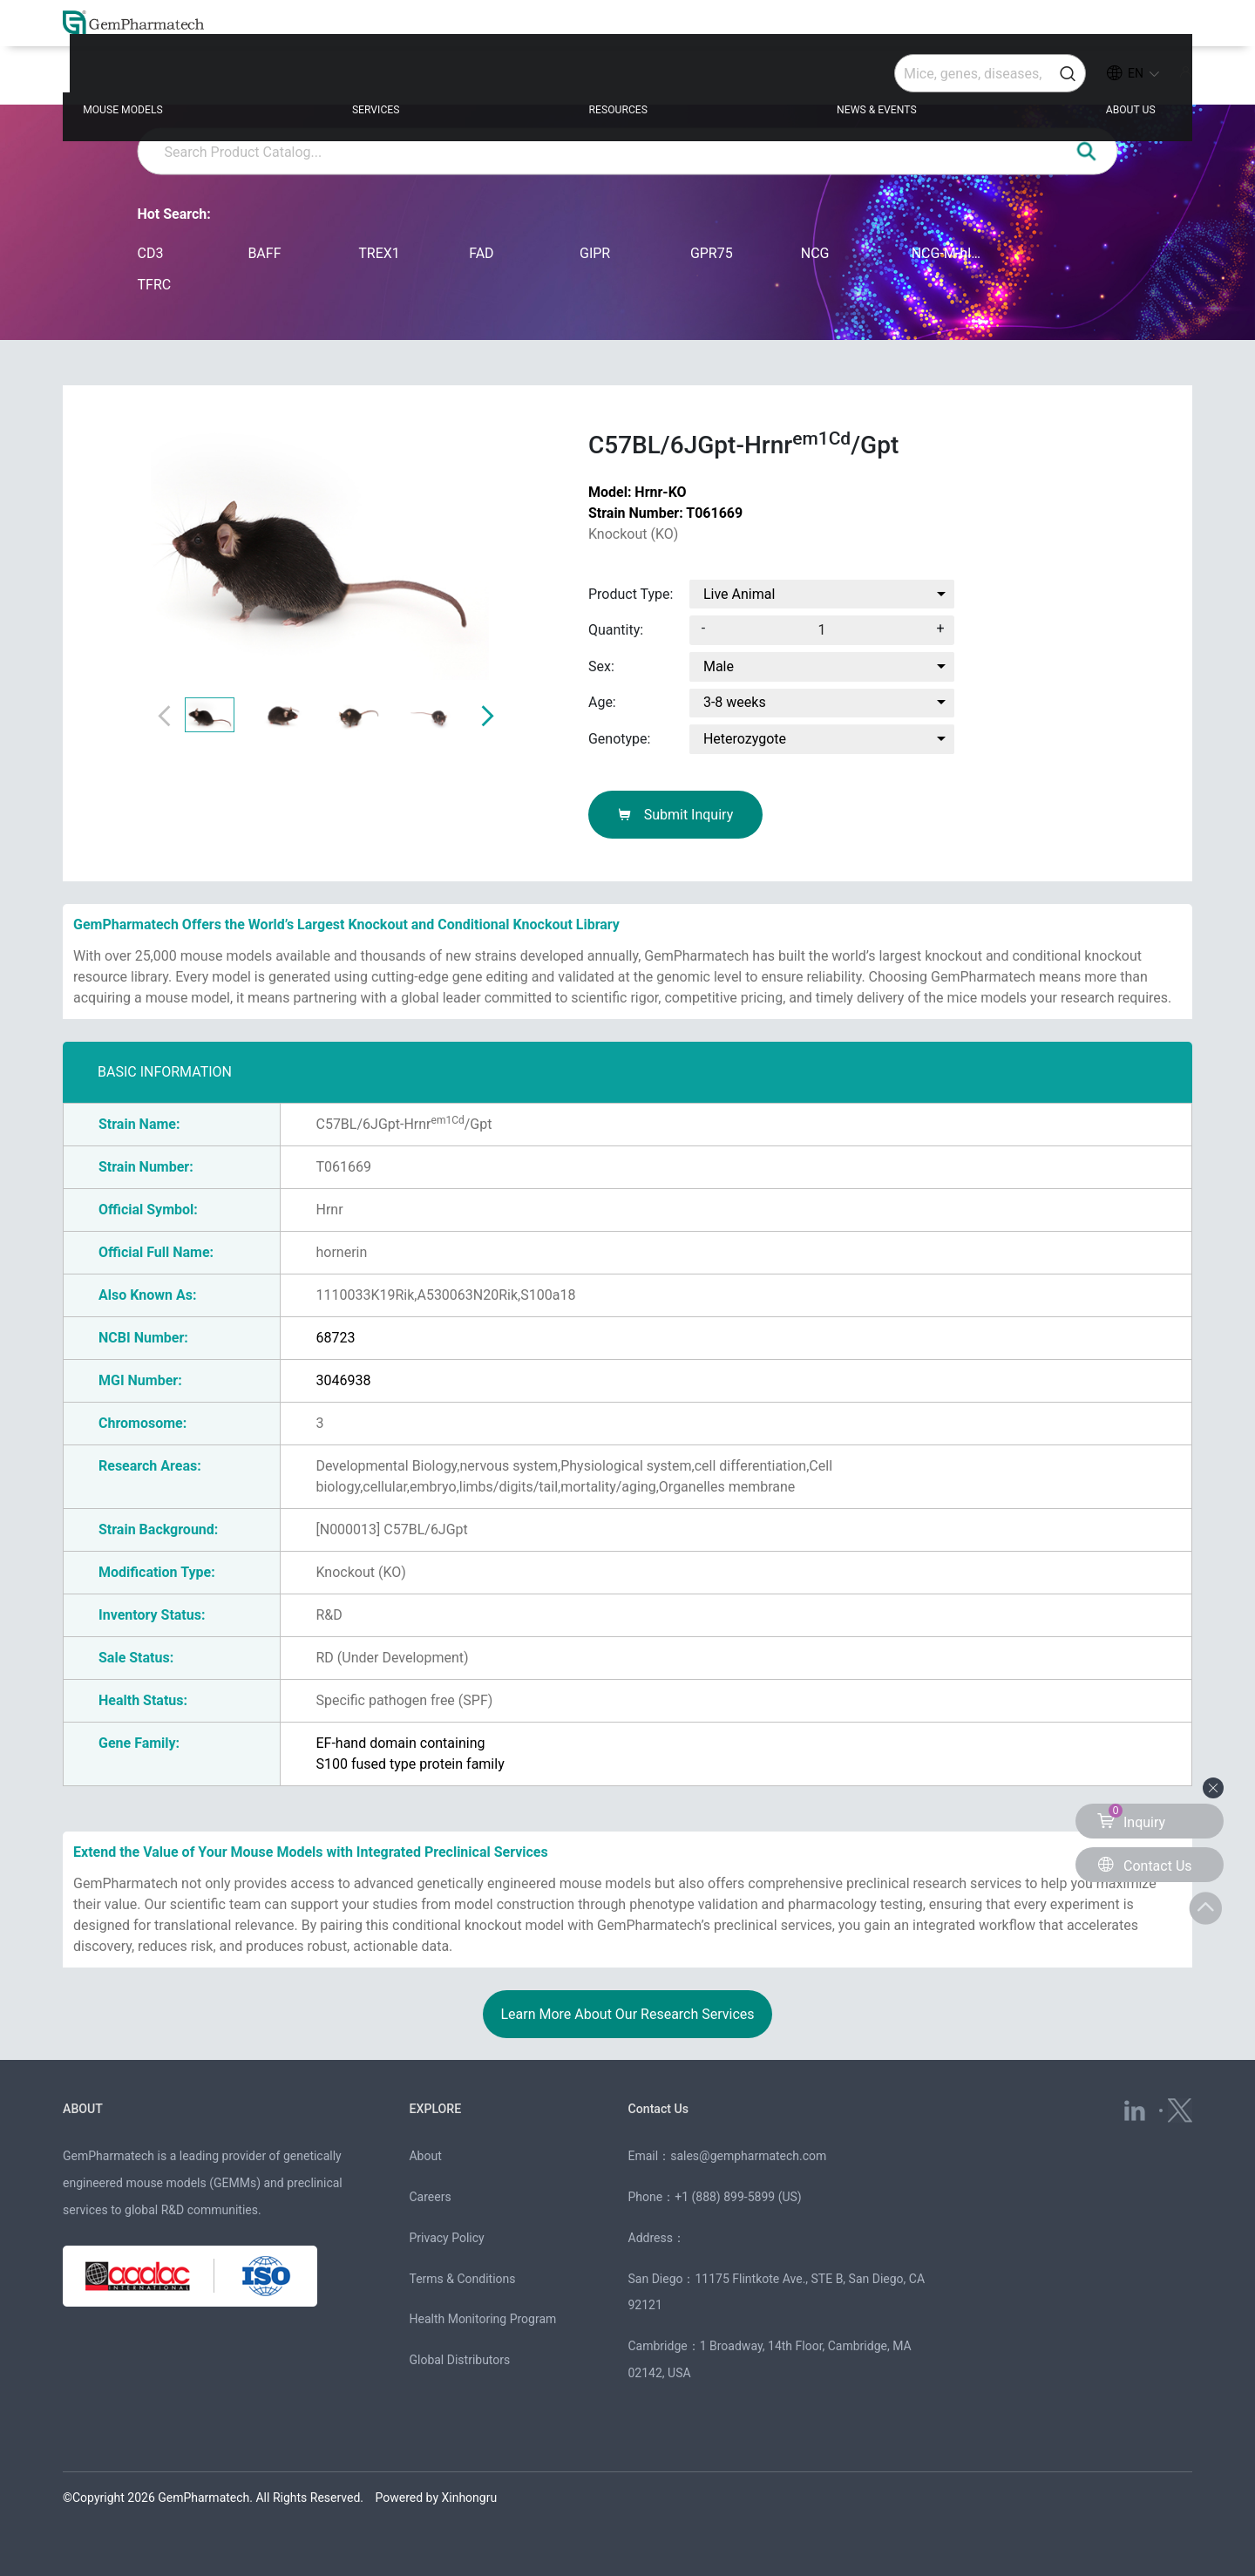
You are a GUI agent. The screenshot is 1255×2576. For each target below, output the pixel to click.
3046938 (342, 1380)
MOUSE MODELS (195, 79)
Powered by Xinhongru (437, 2498)
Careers (430, 2197)
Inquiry (1131, 1817)
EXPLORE (442, 2107)
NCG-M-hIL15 (949, 253)
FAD (481, 253)
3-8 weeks (734, 702)
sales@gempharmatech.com (748, 2156)
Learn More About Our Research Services (627, 2014)
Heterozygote (744, 739)
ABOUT (88, 2107)
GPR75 (711, 253)
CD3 (151, 253)
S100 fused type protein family (409, 1764)
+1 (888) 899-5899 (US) (738, 2197)
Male (718, 666)
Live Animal (739, 594)
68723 (335, 1337)
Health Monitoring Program (482, 2319)
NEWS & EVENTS (856, 79)
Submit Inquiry (676, 814)
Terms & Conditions (462, 2279)
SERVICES (417, 79)
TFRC (155, 284)
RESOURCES (626, 79)
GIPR (595, 253)
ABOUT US (1080, 79)
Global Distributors (459, 2360)
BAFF (264, 253)
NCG (815, 253)
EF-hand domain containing (400, 1743)
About (425, 2156)
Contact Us (667, 2107)
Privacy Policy (446, 2238)
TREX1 (379, 253)
